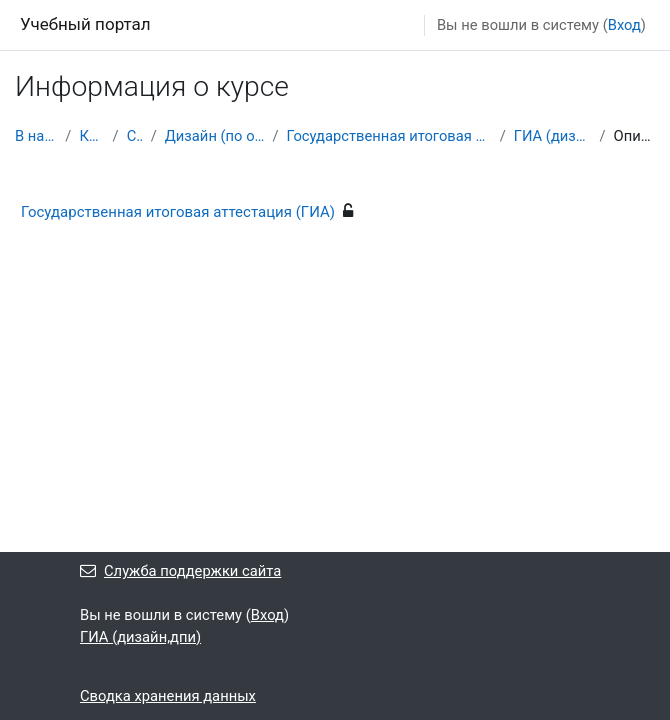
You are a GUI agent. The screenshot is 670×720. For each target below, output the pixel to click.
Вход (624, 25)
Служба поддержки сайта (180, 571)
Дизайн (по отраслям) (215, 136)
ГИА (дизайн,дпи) (553, 136)
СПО (135, 136)
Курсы (91, 136)
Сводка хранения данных (168, 696)
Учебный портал (85, 24)
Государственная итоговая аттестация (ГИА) (389, 136)
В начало (36, 136)
